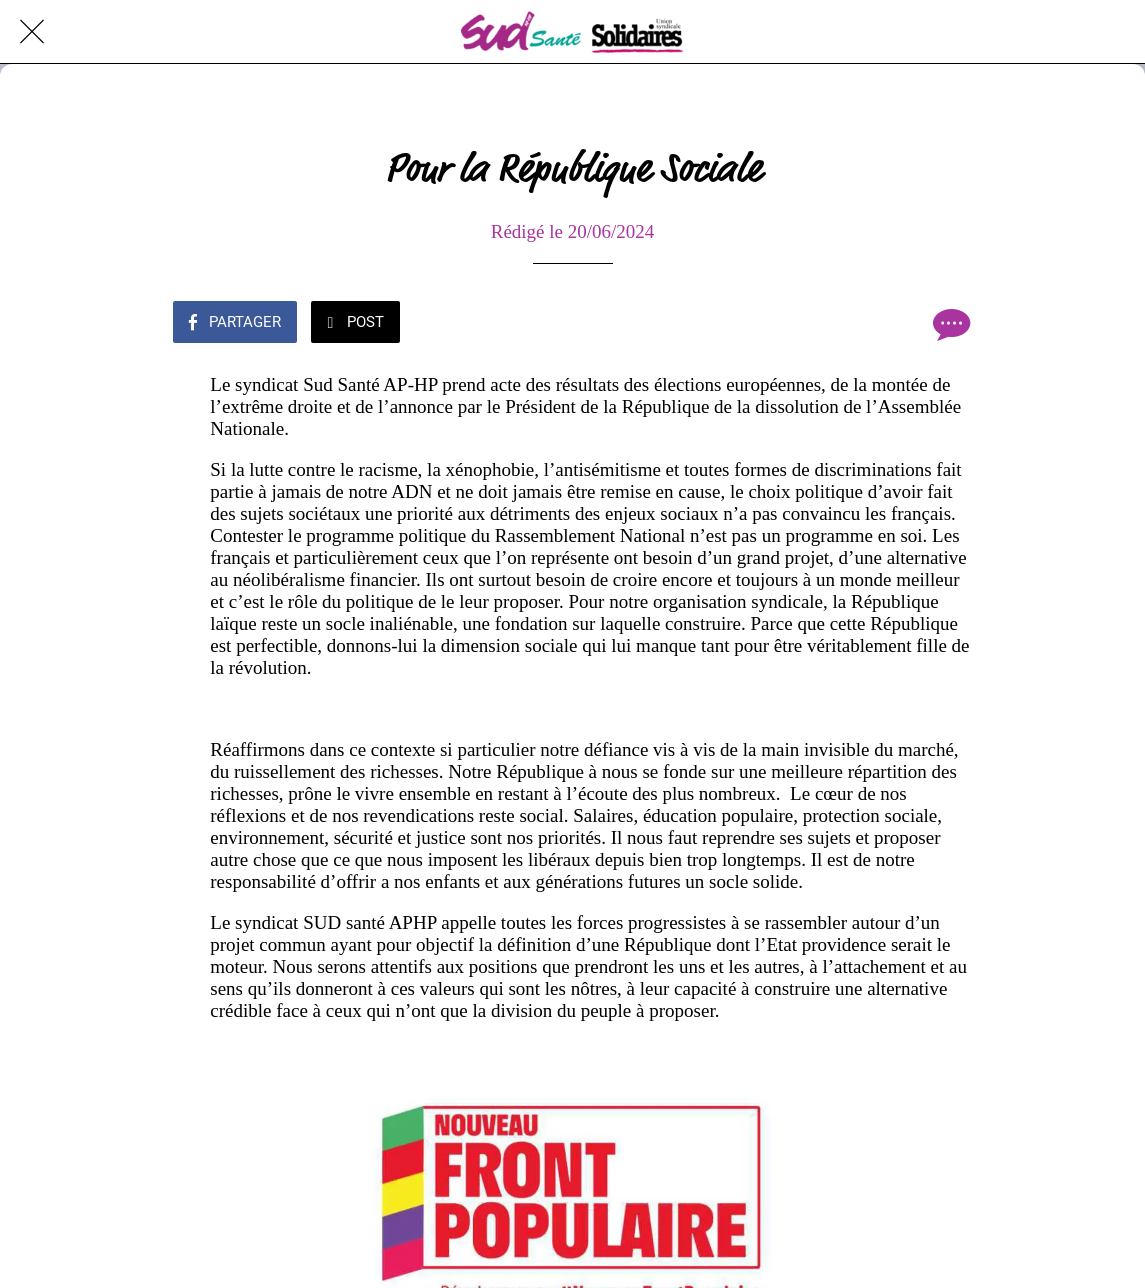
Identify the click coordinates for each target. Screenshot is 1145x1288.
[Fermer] (32, 32)
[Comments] (949, 324)
